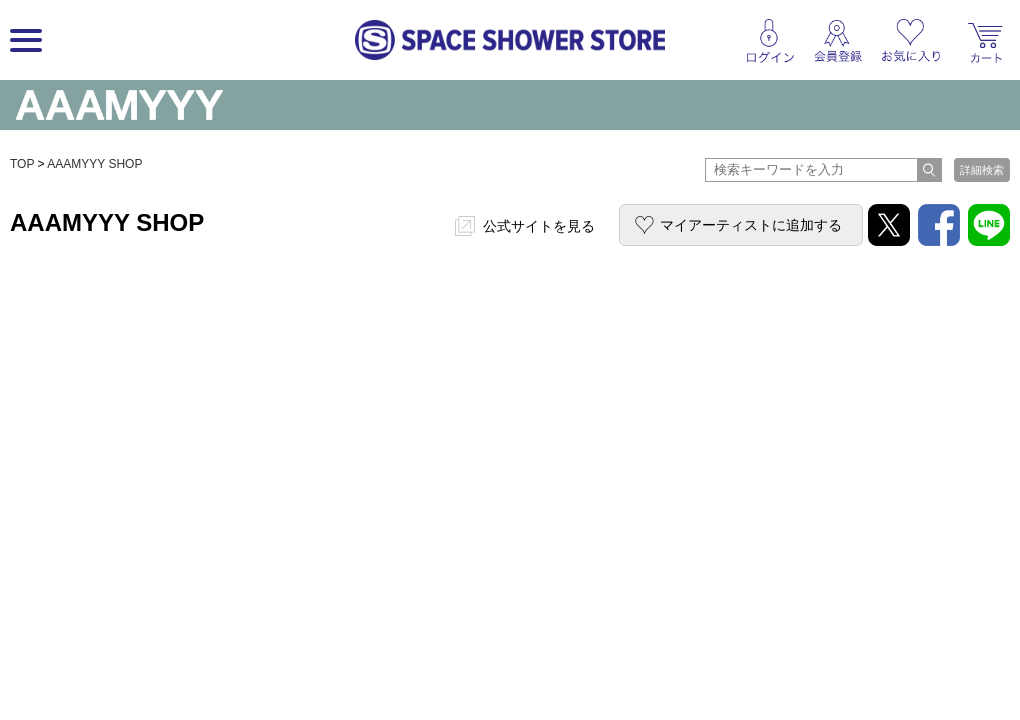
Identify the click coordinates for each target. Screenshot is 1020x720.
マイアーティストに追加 (751, 225)
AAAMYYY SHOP (94, 164)
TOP (22, 164)
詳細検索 (982, 170)
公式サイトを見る (539, 226)
